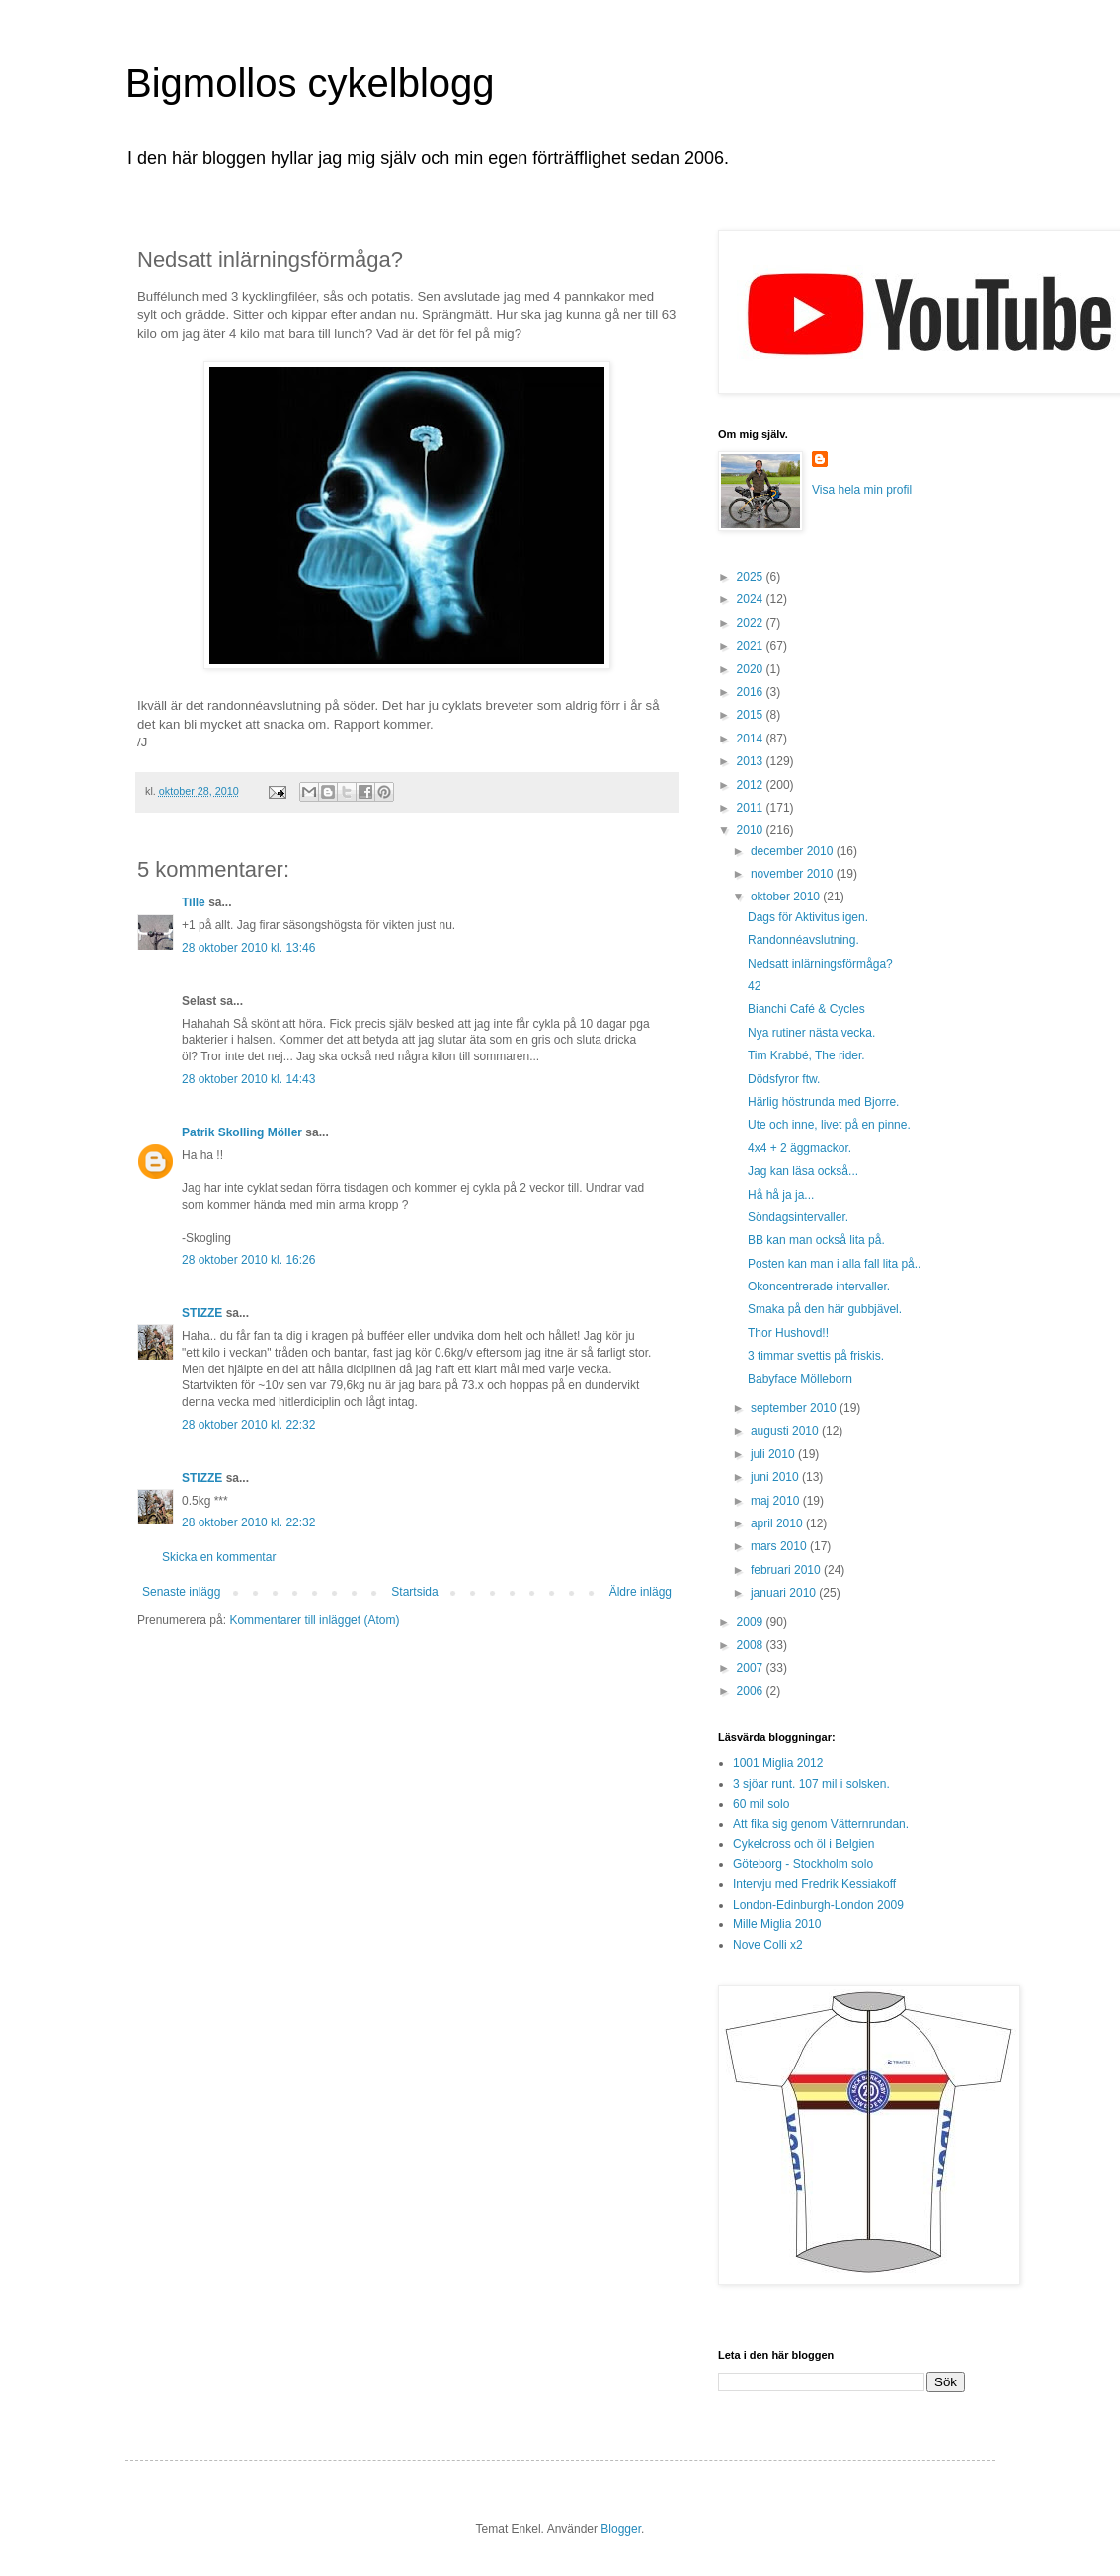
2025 (751, 577)
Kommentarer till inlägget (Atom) (314, 1620)
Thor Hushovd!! (788, 1333)
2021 (751, 646)
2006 (751, 1691)
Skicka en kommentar (219, 1557)
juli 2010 (774, 1454)
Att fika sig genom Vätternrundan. (821, 1824)
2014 (751, 738)
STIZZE (202, 1313)
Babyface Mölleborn (800, 1379)
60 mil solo (761, 1804)
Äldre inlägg (640, 1592)
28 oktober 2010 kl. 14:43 (248, 1079)
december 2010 (794, 851)
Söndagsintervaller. (798, 1217)
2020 (751, 669)
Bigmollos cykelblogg (310, 83)
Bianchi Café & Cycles (806, 1009)
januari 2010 (785, 1593)
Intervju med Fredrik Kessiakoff (814, 1884)
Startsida (414, 1592)
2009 (751, 1622)
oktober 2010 (787, 896)
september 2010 (795, 1408)
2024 (751, 599)
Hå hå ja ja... (781, 1195)
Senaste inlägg (181, 1592)
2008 (751, 1645)
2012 (751, 785)
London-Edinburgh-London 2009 (818, 1905)
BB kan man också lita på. (816, 1240)
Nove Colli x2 (768, 1945)
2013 (751, 761)
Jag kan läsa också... (803, 1171)
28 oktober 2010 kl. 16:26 (248, 1260)
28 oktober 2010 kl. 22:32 (248, 1425)
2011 (751, 808)
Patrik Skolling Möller (242, 1132)
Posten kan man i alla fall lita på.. (834, 1264)
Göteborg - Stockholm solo (803, 1864)
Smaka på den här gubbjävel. (825, 1309)
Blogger (620, 2529)
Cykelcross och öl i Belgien (803, 1844)
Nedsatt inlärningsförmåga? (820, 964)
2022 (751, 623)
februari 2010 (787, 1570)
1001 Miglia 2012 (778, 1763)
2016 (751, 692)
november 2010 (794, 874)
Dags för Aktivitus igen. (808, 917)
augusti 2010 (786, 1431)
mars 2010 (780, 1546)
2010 (751, 830)
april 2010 (778, 1523)
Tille (193, 902)
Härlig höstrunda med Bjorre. (823, 1102)
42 (754, 986)
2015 (751, 715)
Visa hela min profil (862, 490)
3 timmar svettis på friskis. (816, 1356)
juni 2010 (776, 1477)
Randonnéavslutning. (803, 940)
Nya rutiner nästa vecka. (811, 1033)
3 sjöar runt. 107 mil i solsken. (811, 1784)
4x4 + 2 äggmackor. (799, 1148)
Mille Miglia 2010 (777, 1924)
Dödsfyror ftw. (784, 1079)
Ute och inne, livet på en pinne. (829, 1125)
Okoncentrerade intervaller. (819, 1286)
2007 (751, 1668)
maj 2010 (777, 1501)
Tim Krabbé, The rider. (806, 1055)
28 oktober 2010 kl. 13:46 (248, 948)
